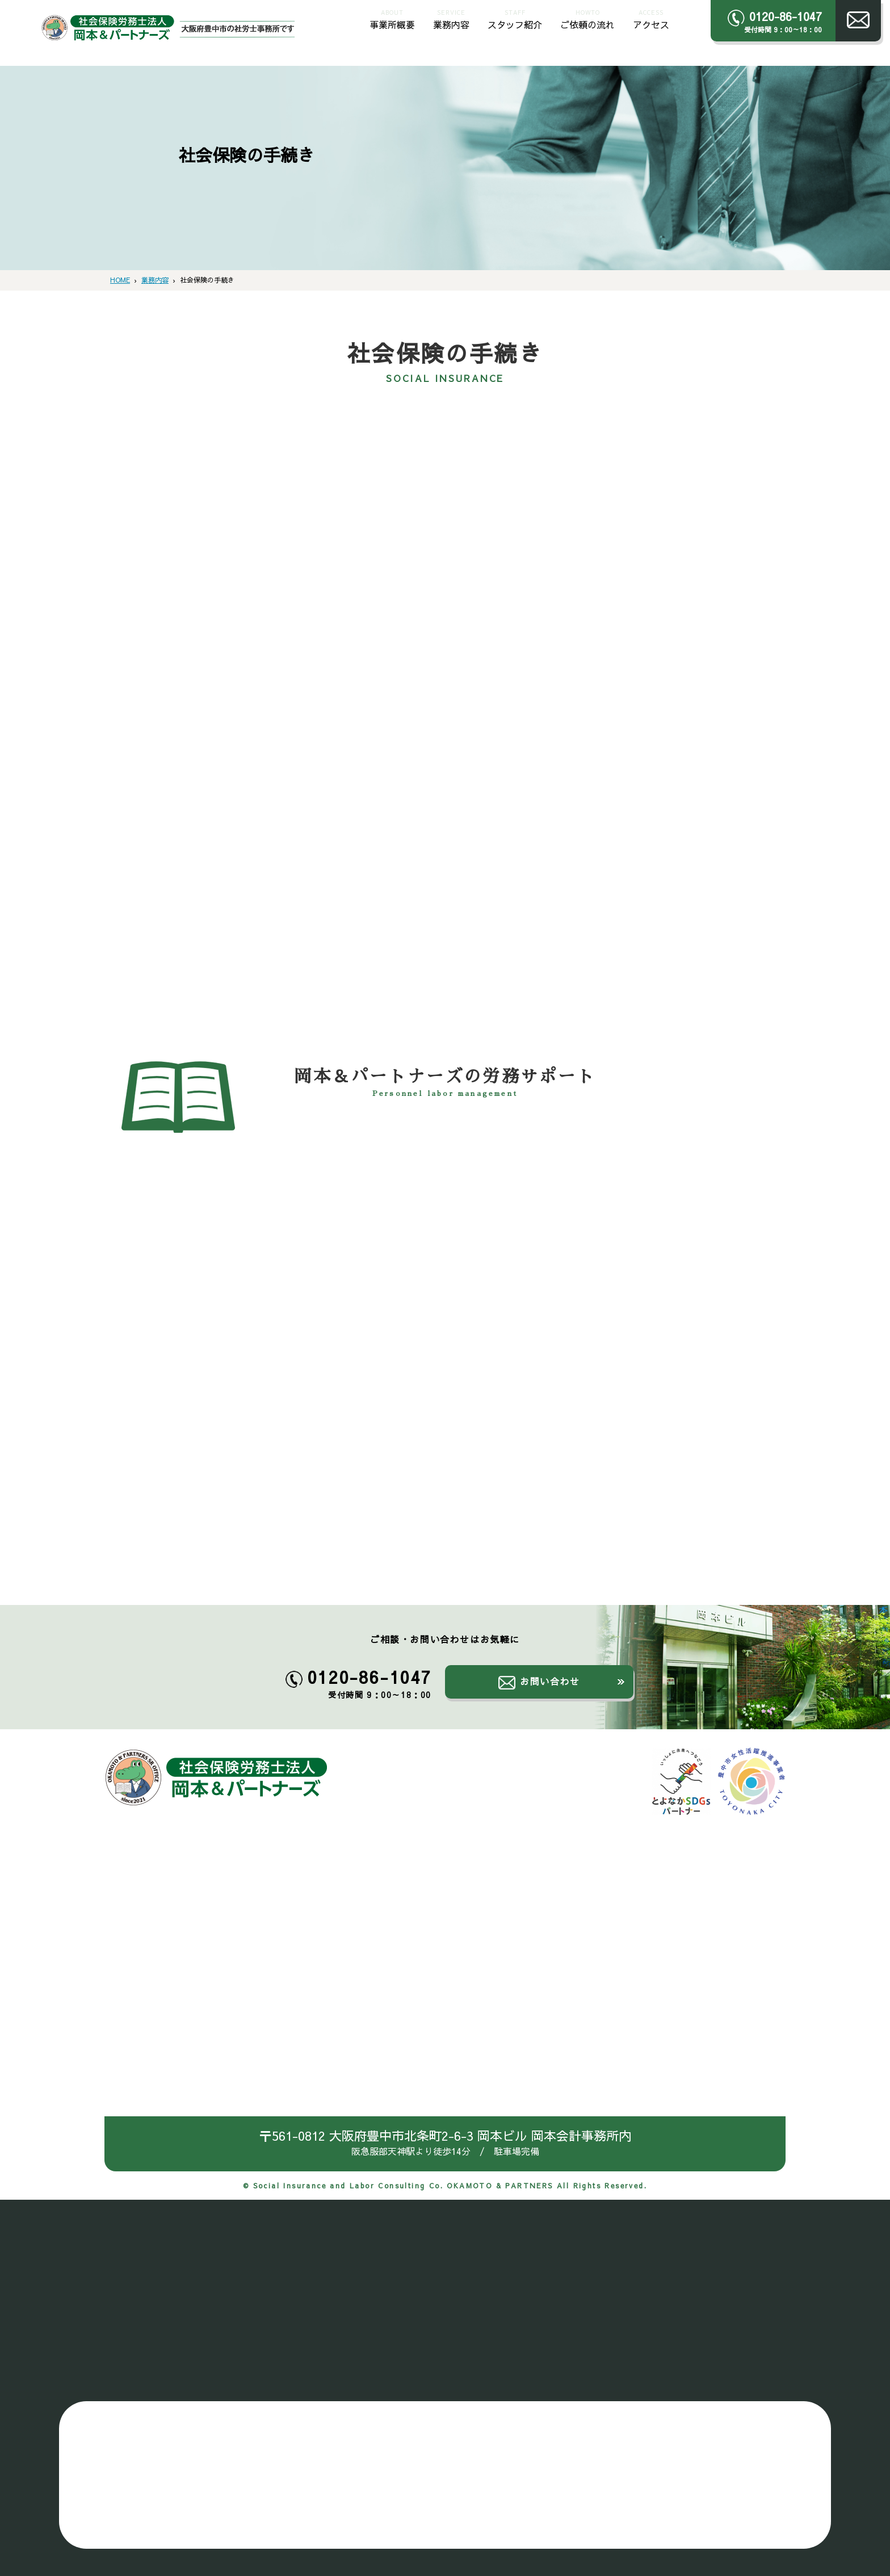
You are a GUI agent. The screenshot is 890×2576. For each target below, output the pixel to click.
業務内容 (451, 18)
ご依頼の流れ (587, 18)
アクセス (651, 18)
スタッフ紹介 (515, 18)
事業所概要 (392, 18)
